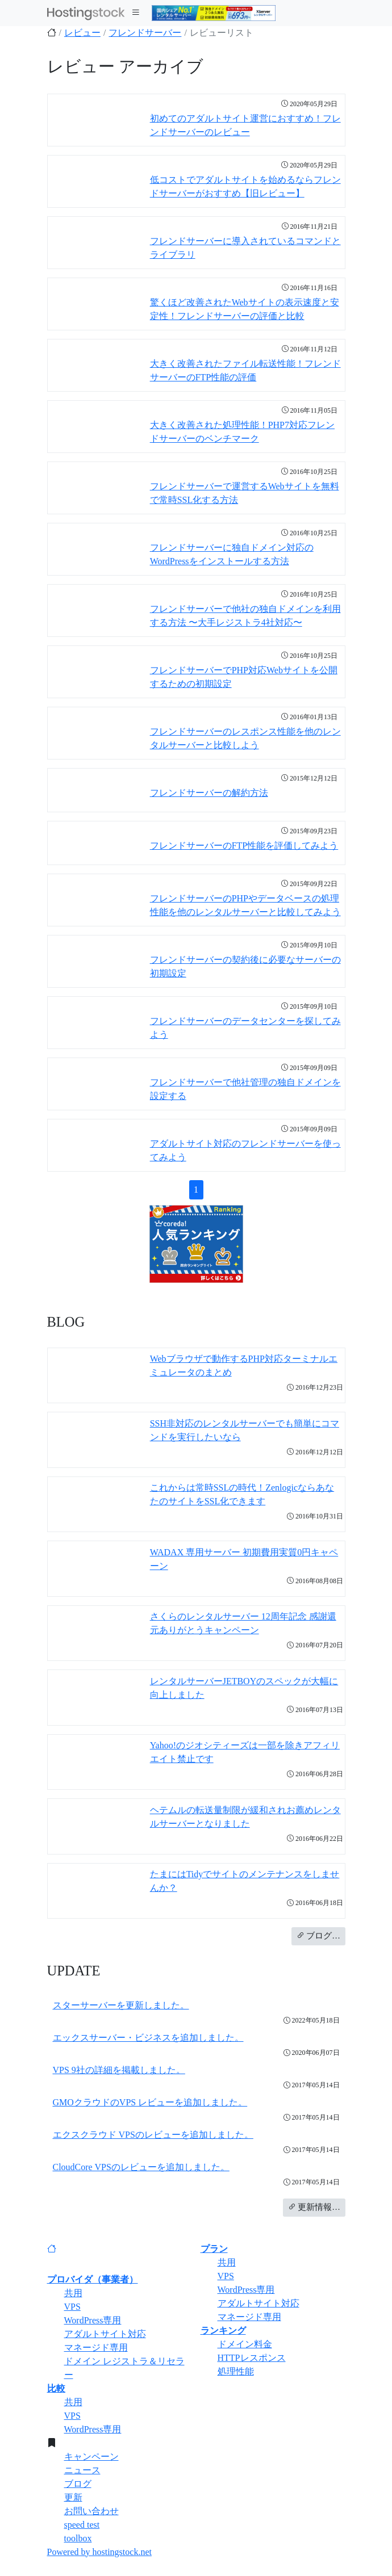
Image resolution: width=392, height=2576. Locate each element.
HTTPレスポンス (252, 2358)
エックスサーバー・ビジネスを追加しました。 (148, 2037)
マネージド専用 (96, 2347)
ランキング (223, 2330)
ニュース (82, 2470)
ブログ (77, 2484)
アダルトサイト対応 (105, 2334)
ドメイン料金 (245, 2344)
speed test (82, 2524)
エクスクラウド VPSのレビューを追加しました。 (153, 2134)
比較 (56, 2388)
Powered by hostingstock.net (99, 2552)
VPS (72, 2306)
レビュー (82, 32)
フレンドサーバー (145, 32)
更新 (73, 2497)
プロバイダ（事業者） (92, 2279)
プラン (214, 2249)
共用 (73, 2293)
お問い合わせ (91, 2511)
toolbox (78, 2538)
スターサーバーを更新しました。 (121, 2005)
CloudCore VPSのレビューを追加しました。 (141, 2167)
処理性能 (236, 2371)
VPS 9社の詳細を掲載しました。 (119, 2070)
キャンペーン (91, 2456)
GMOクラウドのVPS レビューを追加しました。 (150, 2102)
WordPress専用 (93, 2320)
